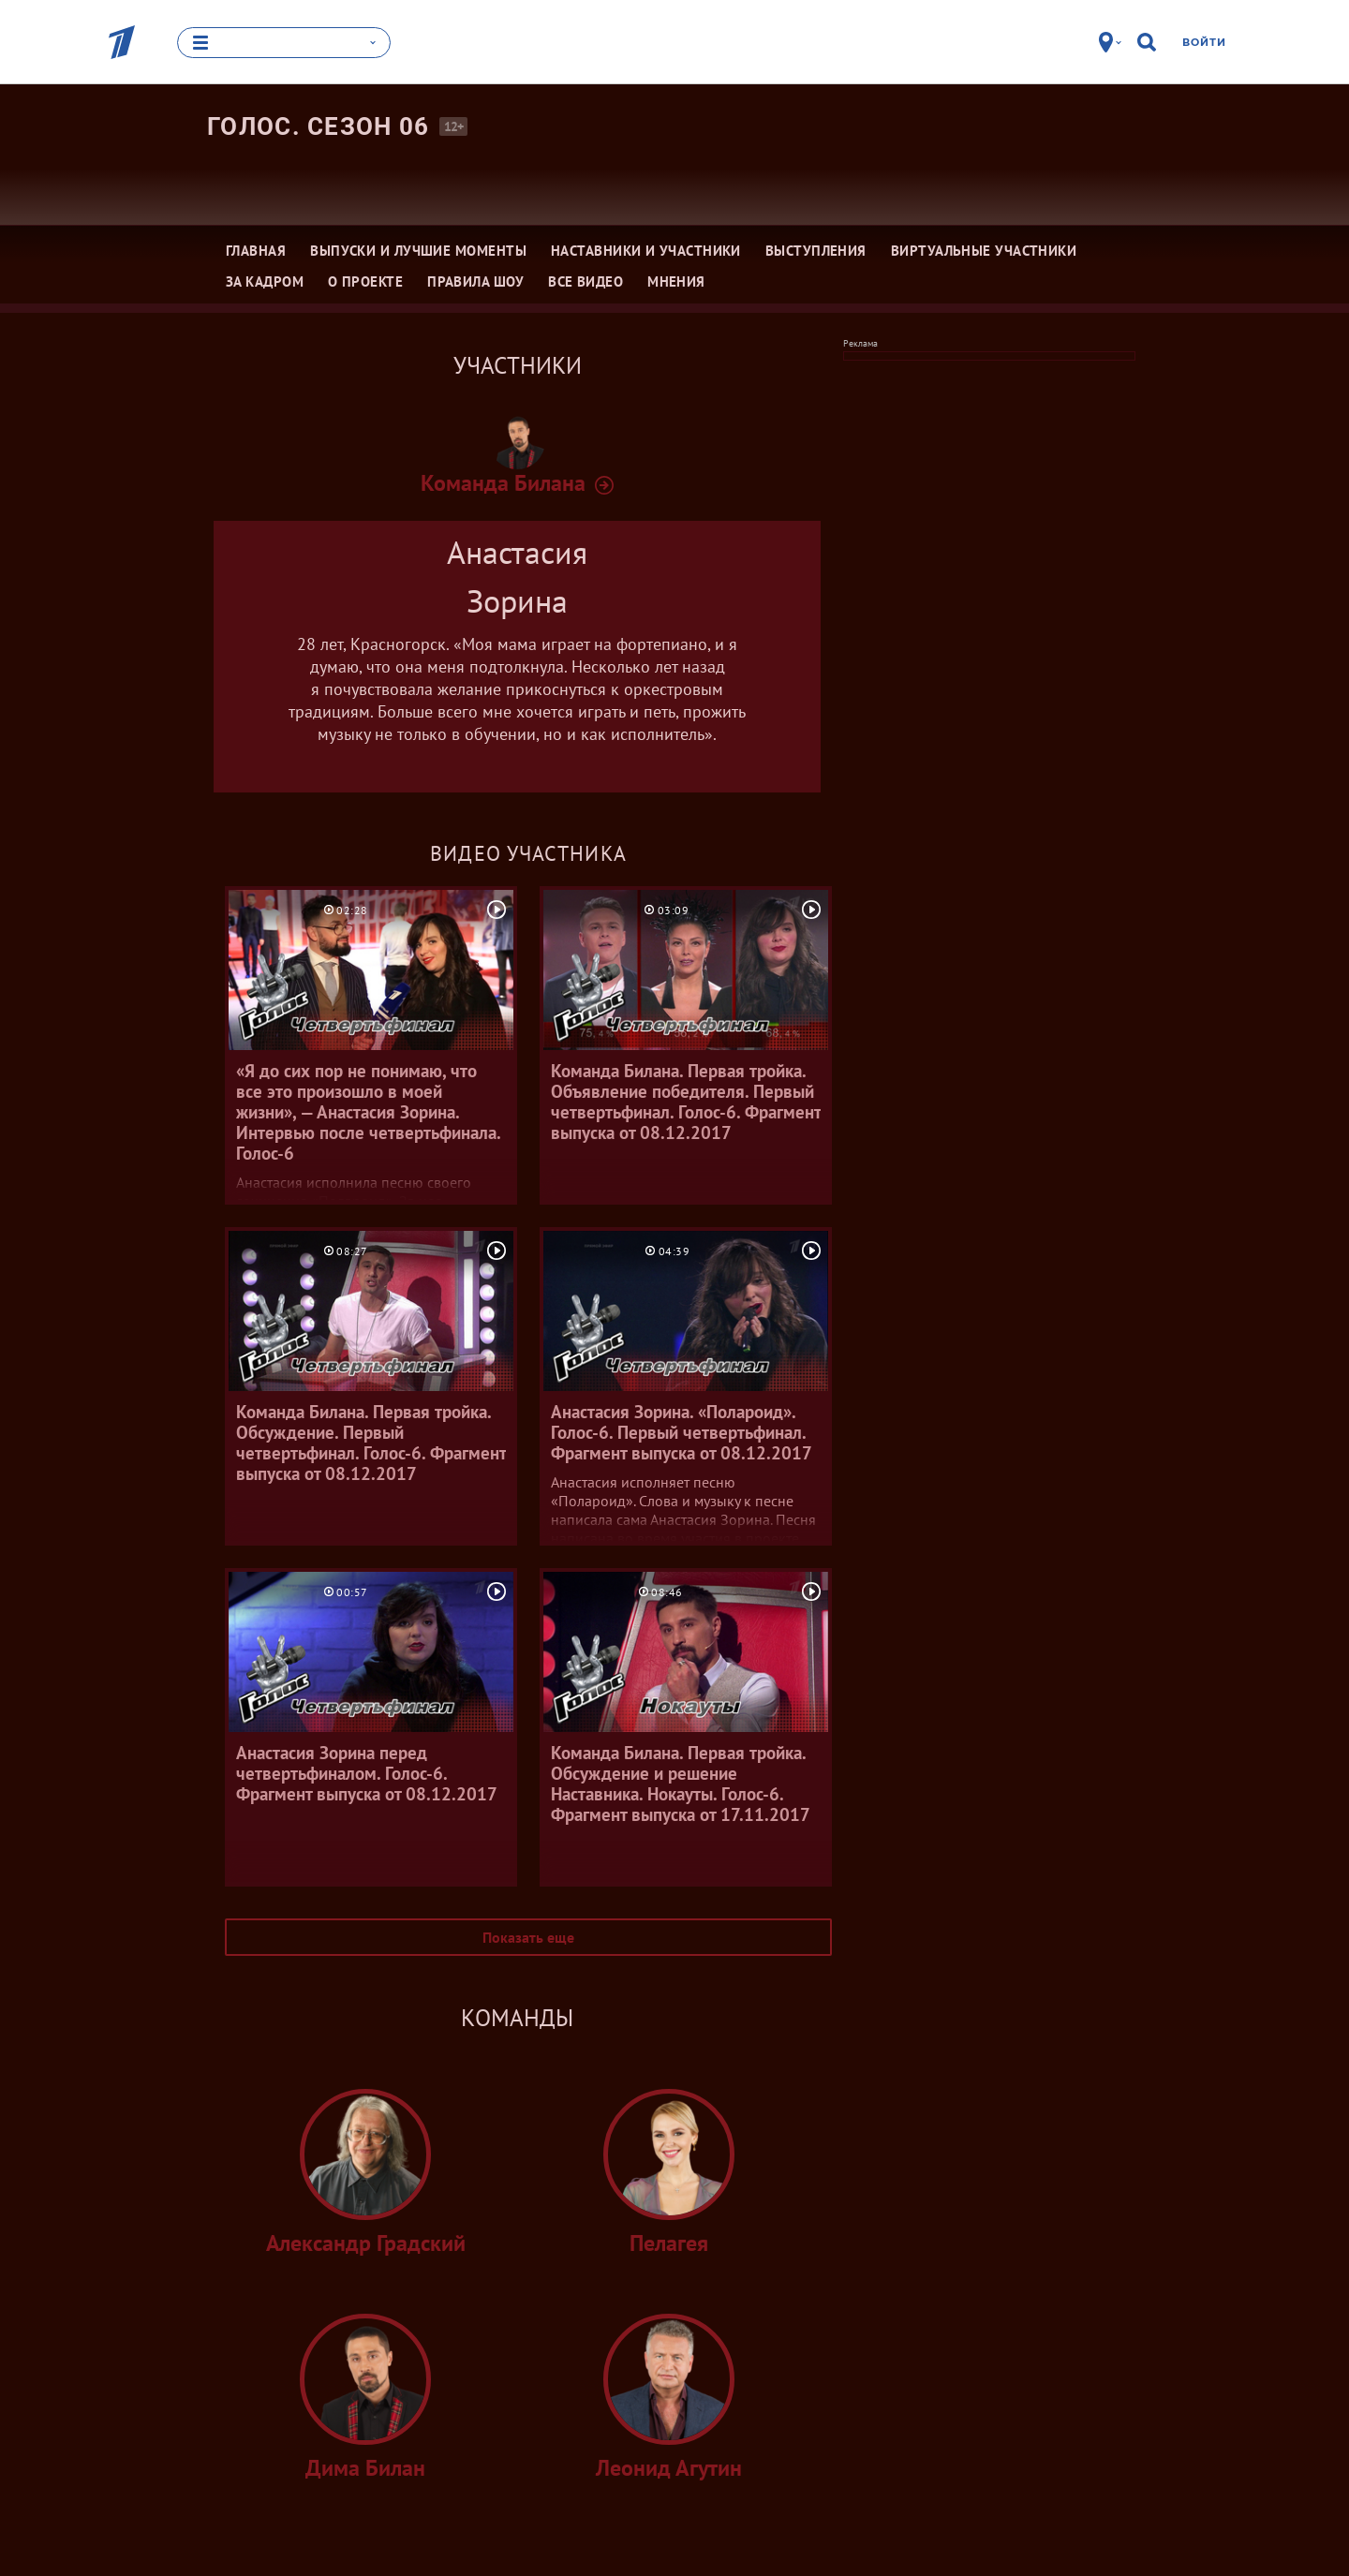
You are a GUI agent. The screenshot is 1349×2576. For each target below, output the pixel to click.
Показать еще (528, 1937)
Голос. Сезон (318, 126)
